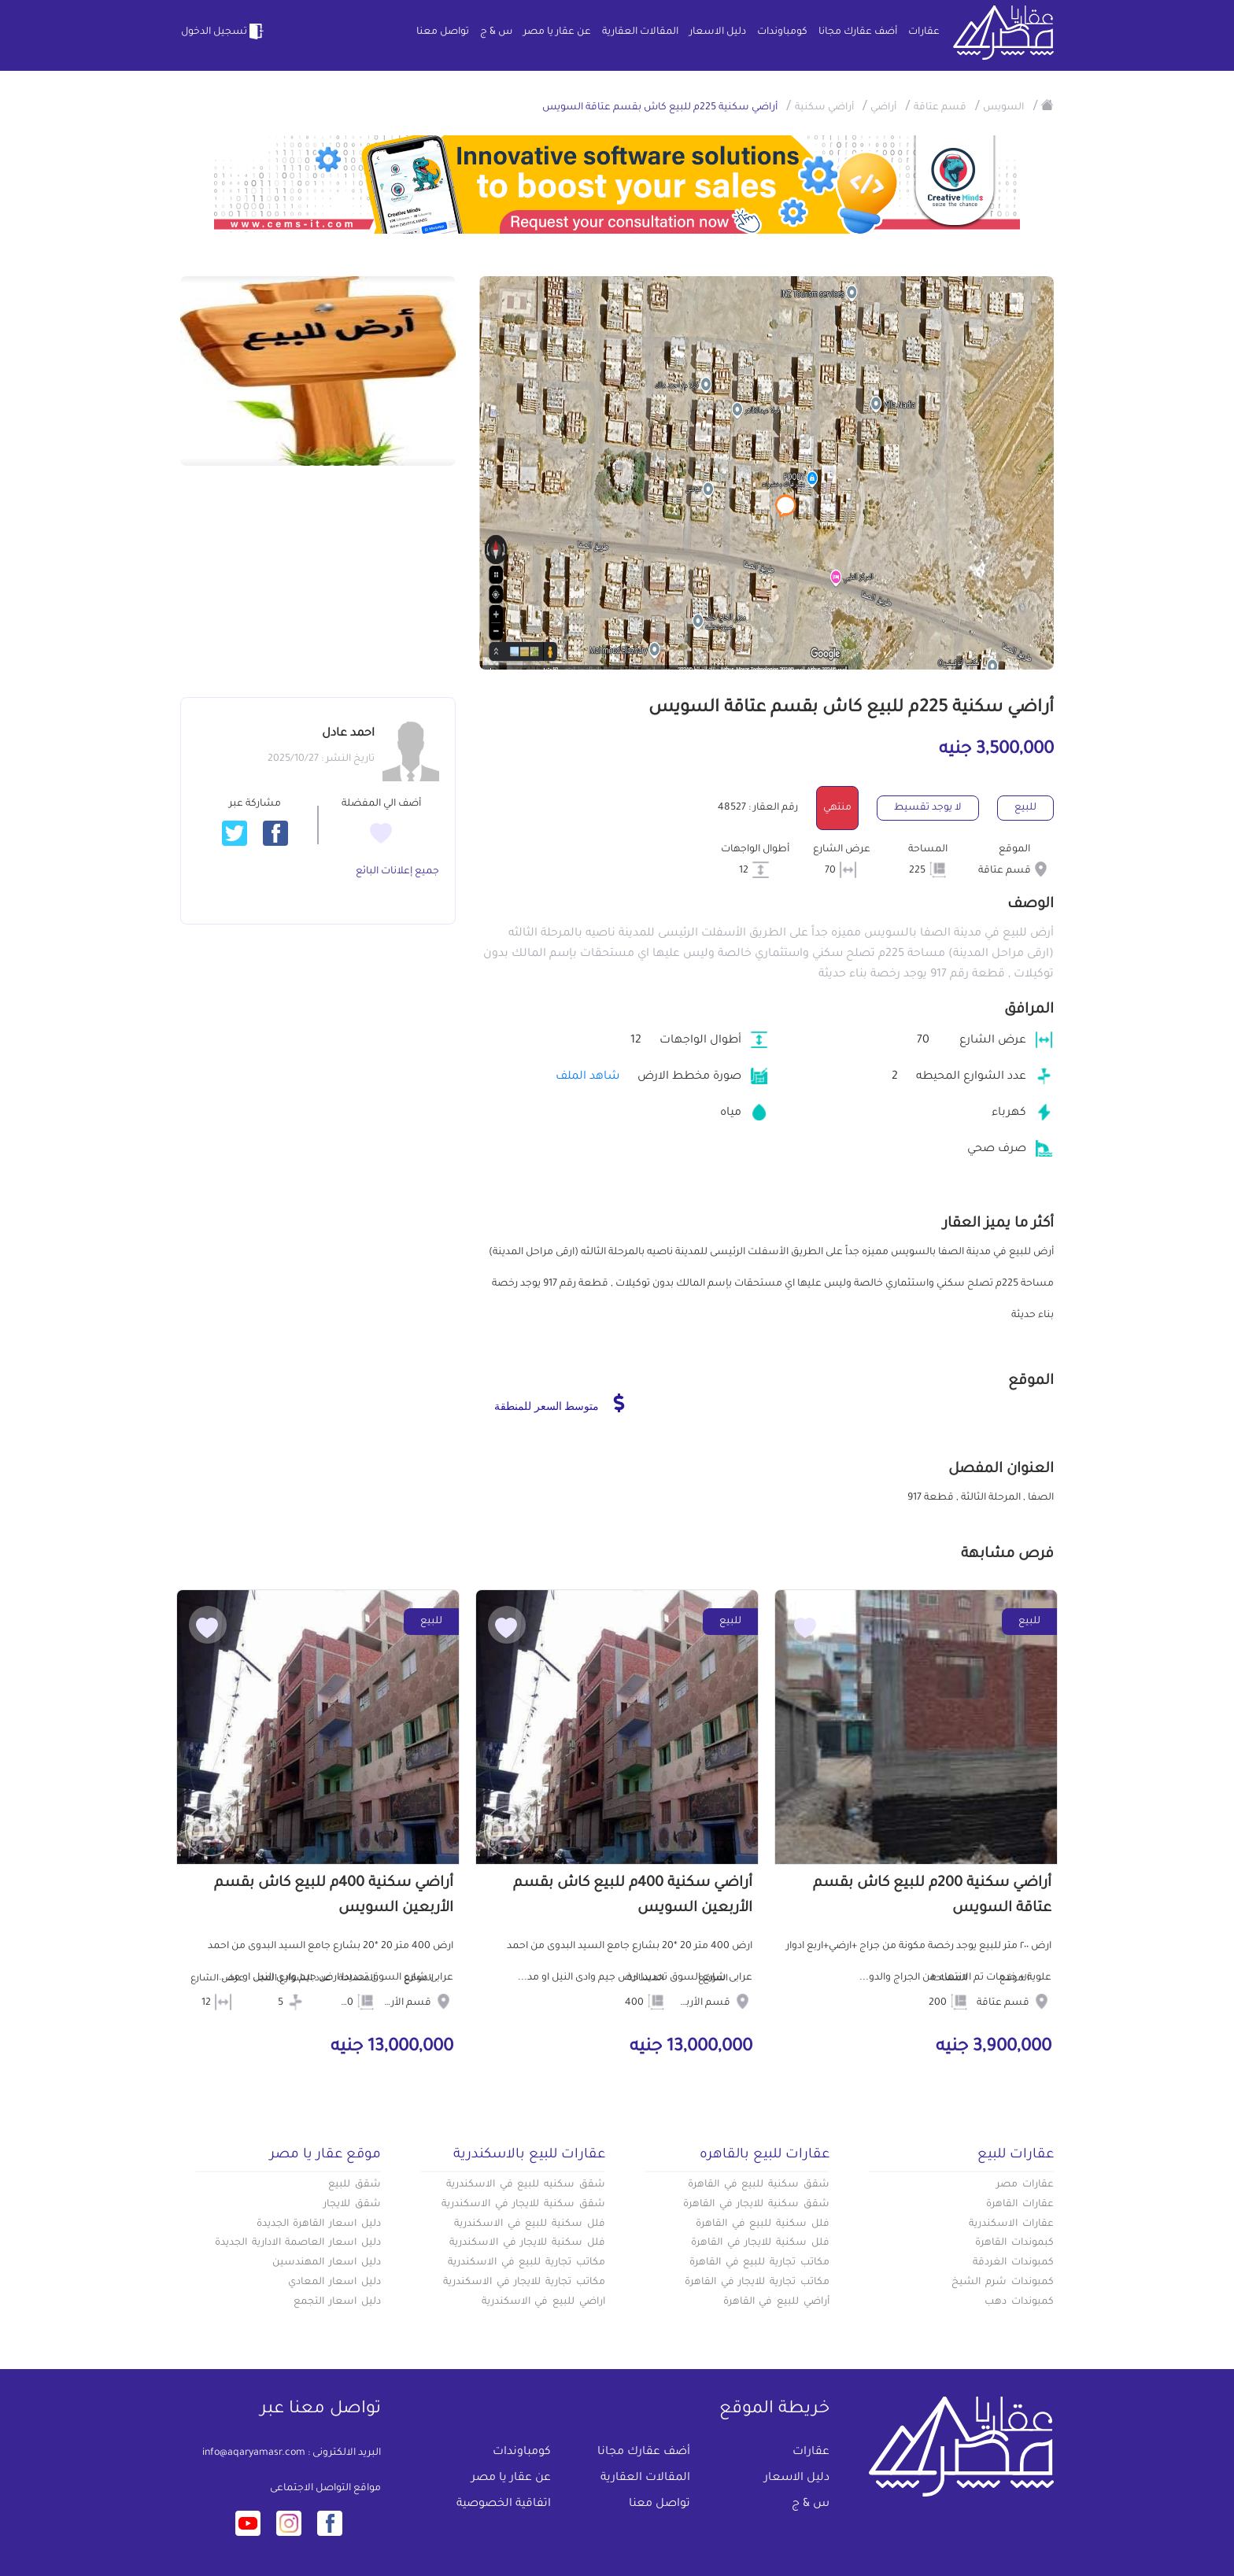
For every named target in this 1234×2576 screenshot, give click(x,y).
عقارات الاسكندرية (1011, 2224)
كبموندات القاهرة (1014, 2243)
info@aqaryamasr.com (253, 2453)
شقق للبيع (354, 2184)
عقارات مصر (1025, 2184)
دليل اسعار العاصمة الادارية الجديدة (298, 2243)
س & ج (496, 32)
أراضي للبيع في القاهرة (776, 2302)
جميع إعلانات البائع (397, 871)
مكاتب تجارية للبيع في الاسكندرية (526, 2262)
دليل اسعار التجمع (337, 2302)
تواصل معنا (442, 32)
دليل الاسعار (717, 32)
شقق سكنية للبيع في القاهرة (758, 2184)
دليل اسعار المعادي (334, 2282)
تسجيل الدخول (223, 31)
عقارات (924, 32)
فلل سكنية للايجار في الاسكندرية (527, 2243)
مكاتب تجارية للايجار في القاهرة (757, 2282)
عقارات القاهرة (1020, 2204)
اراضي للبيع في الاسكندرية (543, 2302)
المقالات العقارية (640, 32)
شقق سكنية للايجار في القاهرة (756, 2204)
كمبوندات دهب (1019, 2302)
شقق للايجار (352, 2204)
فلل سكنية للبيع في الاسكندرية (529, 2224)
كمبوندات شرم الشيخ (1002, 2282)
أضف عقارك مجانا (857, 32)
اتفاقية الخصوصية (503, 2504)
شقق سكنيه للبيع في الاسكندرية (525, 2184)
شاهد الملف (587, 1077)
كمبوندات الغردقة (1013, 2262)
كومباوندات (782, 32)
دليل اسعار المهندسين (326, 2262)
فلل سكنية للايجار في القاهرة (760, 2243)
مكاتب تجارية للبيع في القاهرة (759, 2262)
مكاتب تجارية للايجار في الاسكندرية (524, 2282)
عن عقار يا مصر (557, 32)
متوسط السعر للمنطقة (559, 1402)
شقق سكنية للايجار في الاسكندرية (523, 2204)
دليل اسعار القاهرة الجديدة (319, 2224)
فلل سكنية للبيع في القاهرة (762, 2224)
